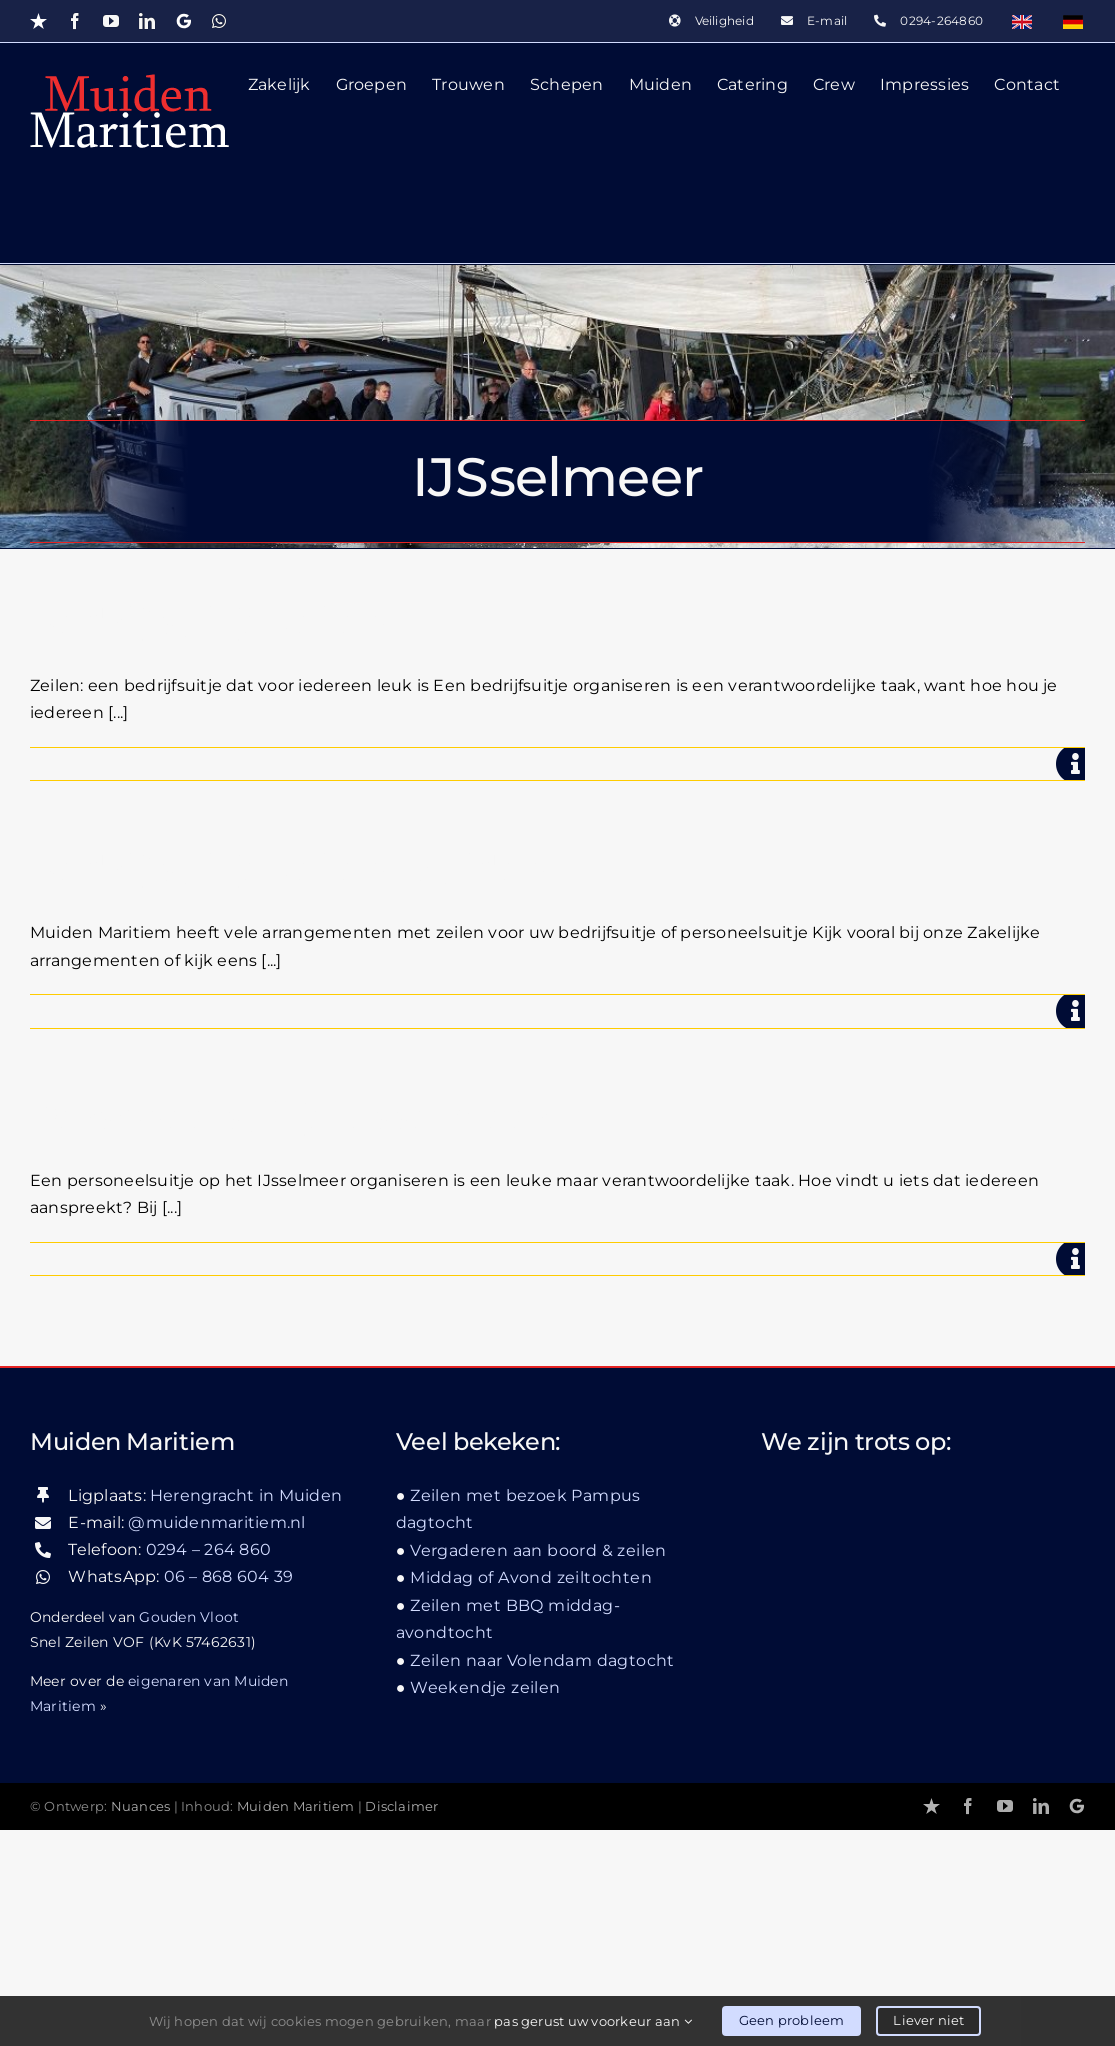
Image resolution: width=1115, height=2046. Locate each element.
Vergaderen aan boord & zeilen (538, 1765)
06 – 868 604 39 (229, 1792)
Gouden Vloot (189, 1833)
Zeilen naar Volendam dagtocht (542, 1876)
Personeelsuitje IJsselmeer (289, 1117)
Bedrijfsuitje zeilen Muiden (290, 869)
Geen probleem (792, 2020)
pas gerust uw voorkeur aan (593, 2021)
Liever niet (928, 2020)
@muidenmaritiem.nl (216, 1738)
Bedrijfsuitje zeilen (210, 622)
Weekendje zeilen (485, 1903)
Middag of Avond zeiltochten (531, 1793)
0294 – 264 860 (208, 1765)
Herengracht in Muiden (246, 1710)
